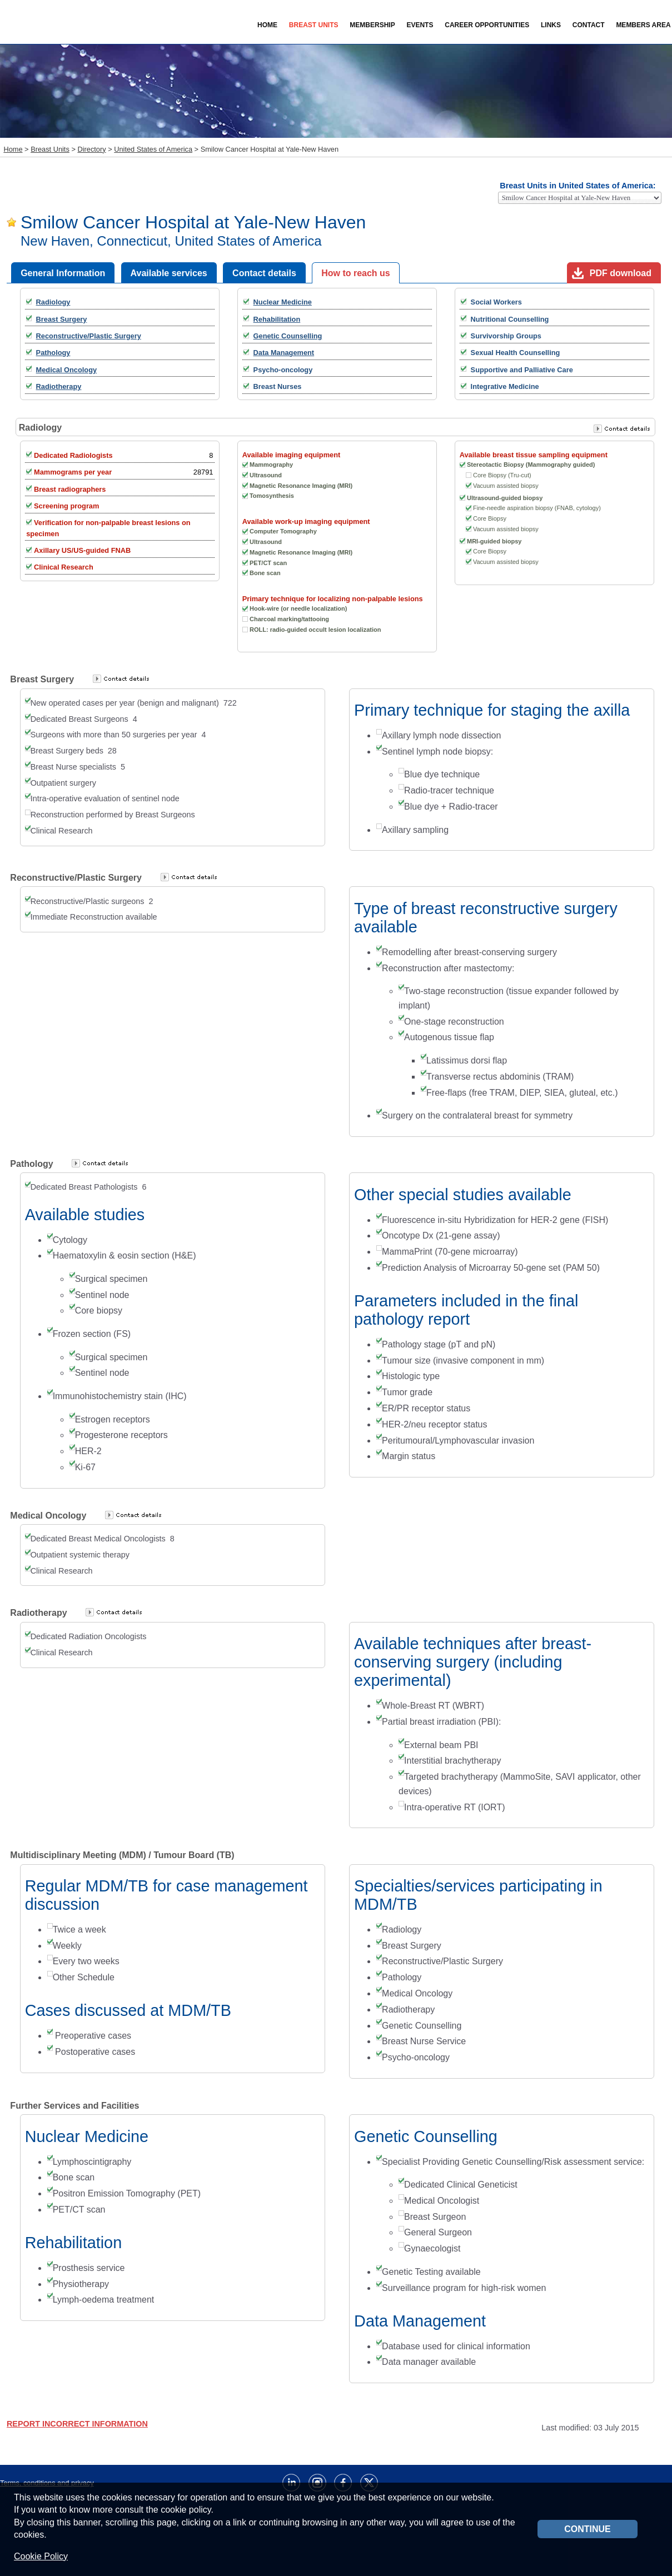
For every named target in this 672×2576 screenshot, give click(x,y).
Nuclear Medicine (282, 302)
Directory (91, 149)
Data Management (284, 352)
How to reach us (355, 273)
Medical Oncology (66, 370)
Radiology (53, 302)
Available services (169, 273)
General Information (63, 273)
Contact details (264, 273)
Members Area (643, 25)
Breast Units (50, 149)
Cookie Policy (41, 2556)
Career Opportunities (487, 25)
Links (551, 25)
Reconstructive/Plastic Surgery (88, 336)
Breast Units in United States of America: (577, 185)
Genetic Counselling (287, 336)
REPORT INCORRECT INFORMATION (77, 2423)
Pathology (53, 352)
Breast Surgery (61, 319)
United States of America (153, 149)
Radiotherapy (59, 386)
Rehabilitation (277, 319)
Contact (589, 25)
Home (267, 25)
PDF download (620, 273)
